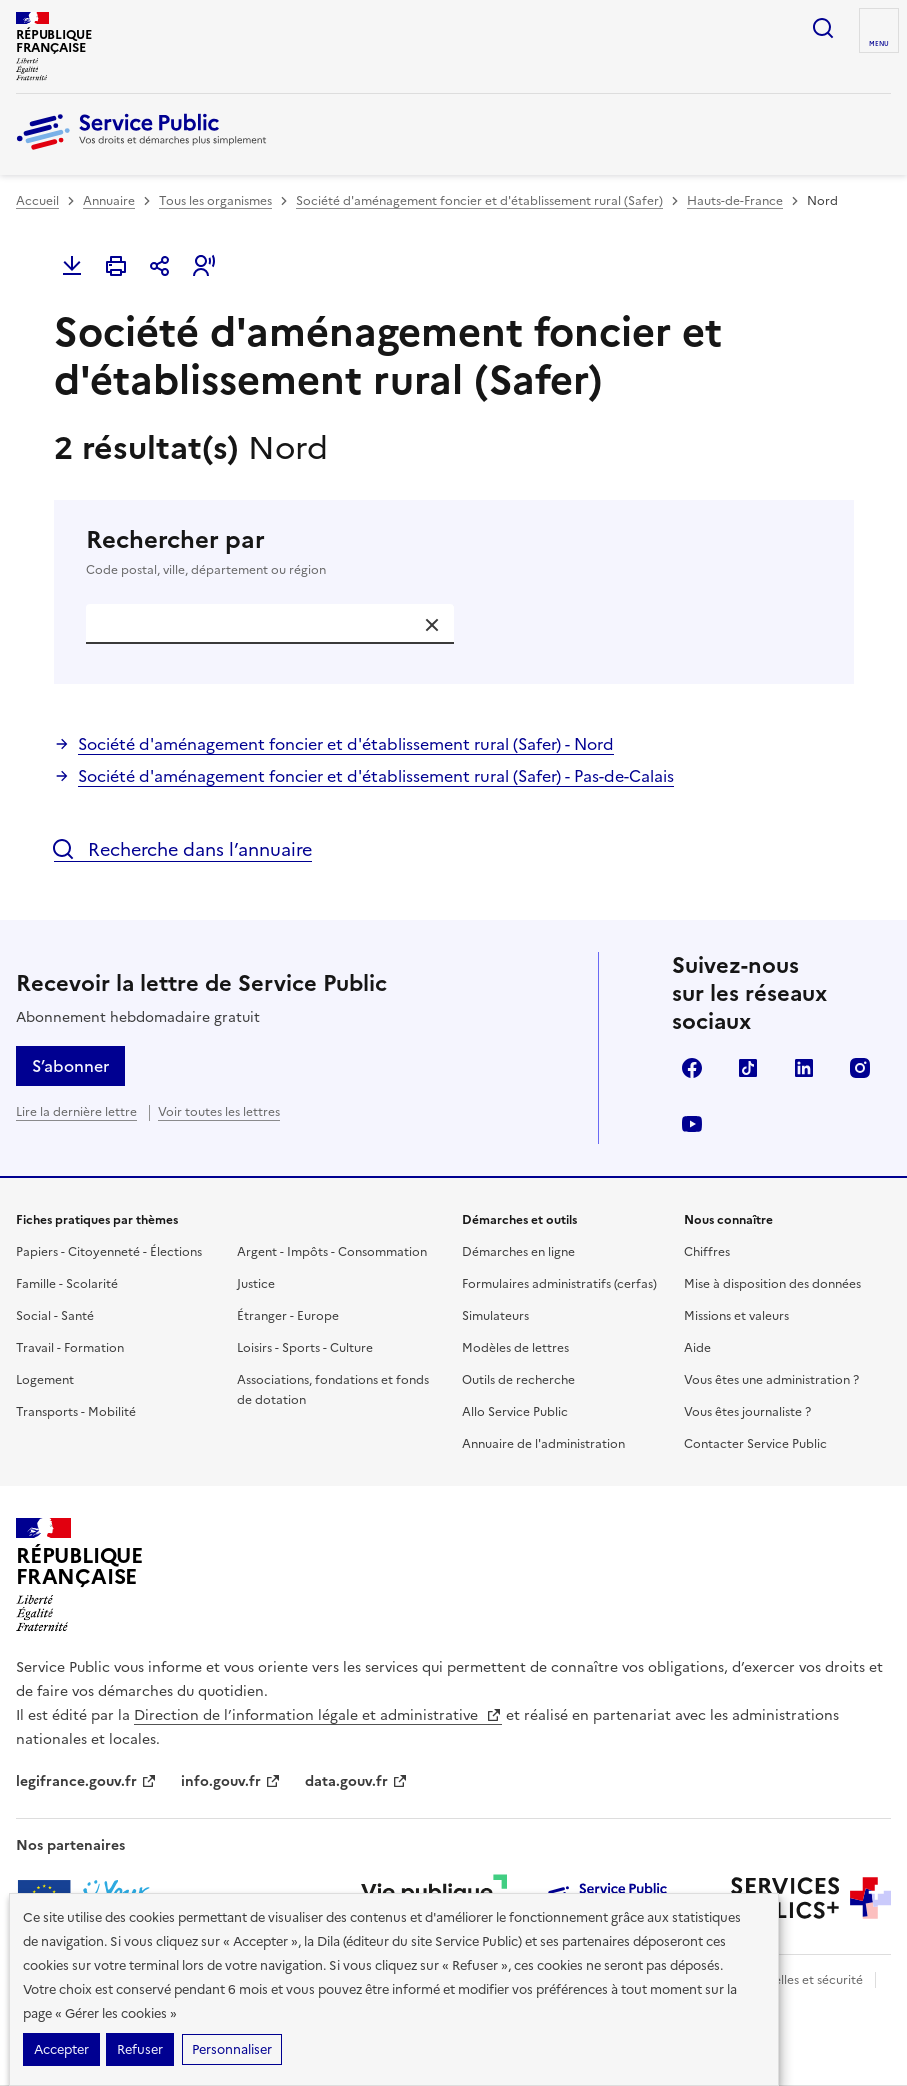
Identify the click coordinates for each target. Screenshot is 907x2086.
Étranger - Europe (288, 1316)
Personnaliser (232, 2049)
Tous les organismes (215, 201)
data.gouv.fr (356, 1781)
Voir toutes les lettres (219, 1112)
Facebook (692, 1068)
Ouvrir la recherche (823, 28)
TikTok (748, 1068)
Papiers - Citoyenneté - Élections (109, 1252)
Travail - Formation (70, 1348)
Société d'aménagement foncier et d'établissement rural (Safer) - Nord (346, 744)
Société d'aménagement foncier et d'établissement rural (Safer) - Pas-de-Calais (376, 776)
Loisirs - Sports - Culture (305, 1348)
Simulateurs (495, 1316)
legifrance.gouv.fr (86, 1781)
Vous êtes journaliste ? (747, 1412)
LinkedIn (804, 1068)
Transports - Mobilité (76, 1412)
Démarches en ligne (518, 1252)
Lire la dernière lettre (76, 1112)
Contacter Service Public (755, 1444)
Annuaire (109, 201)
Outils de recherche (518, 1380)
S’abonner (70, 1066)
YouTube (692, 1124)
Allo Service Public (515, 1412)
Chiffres (707, 1252)
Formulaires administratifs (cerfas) (559, 1284)
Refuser (140, 2049)
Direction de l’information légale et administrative (318, 1715)
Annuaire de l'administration (543, 1444)
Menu (879, 44)
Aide (697, 1348)
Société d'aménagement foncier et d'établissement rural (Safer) (479, 201)
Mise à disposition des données (772, 1284)
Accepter (61, 2049)
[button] (204, 266)
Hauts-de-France (735, 201)
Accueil (37, 201)
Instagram (860, 1068)
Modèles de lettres (515, 1348)
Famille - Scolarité (67, 1284)
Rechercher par (454, 552)
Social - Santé (55, 1316)
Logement (45, 1380)
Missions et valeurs (736, 1316)
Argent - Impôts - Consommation (332, 1252)
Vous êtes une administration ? (771, 1380)
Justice (256, 1284)
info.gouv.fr (231, 1781)
